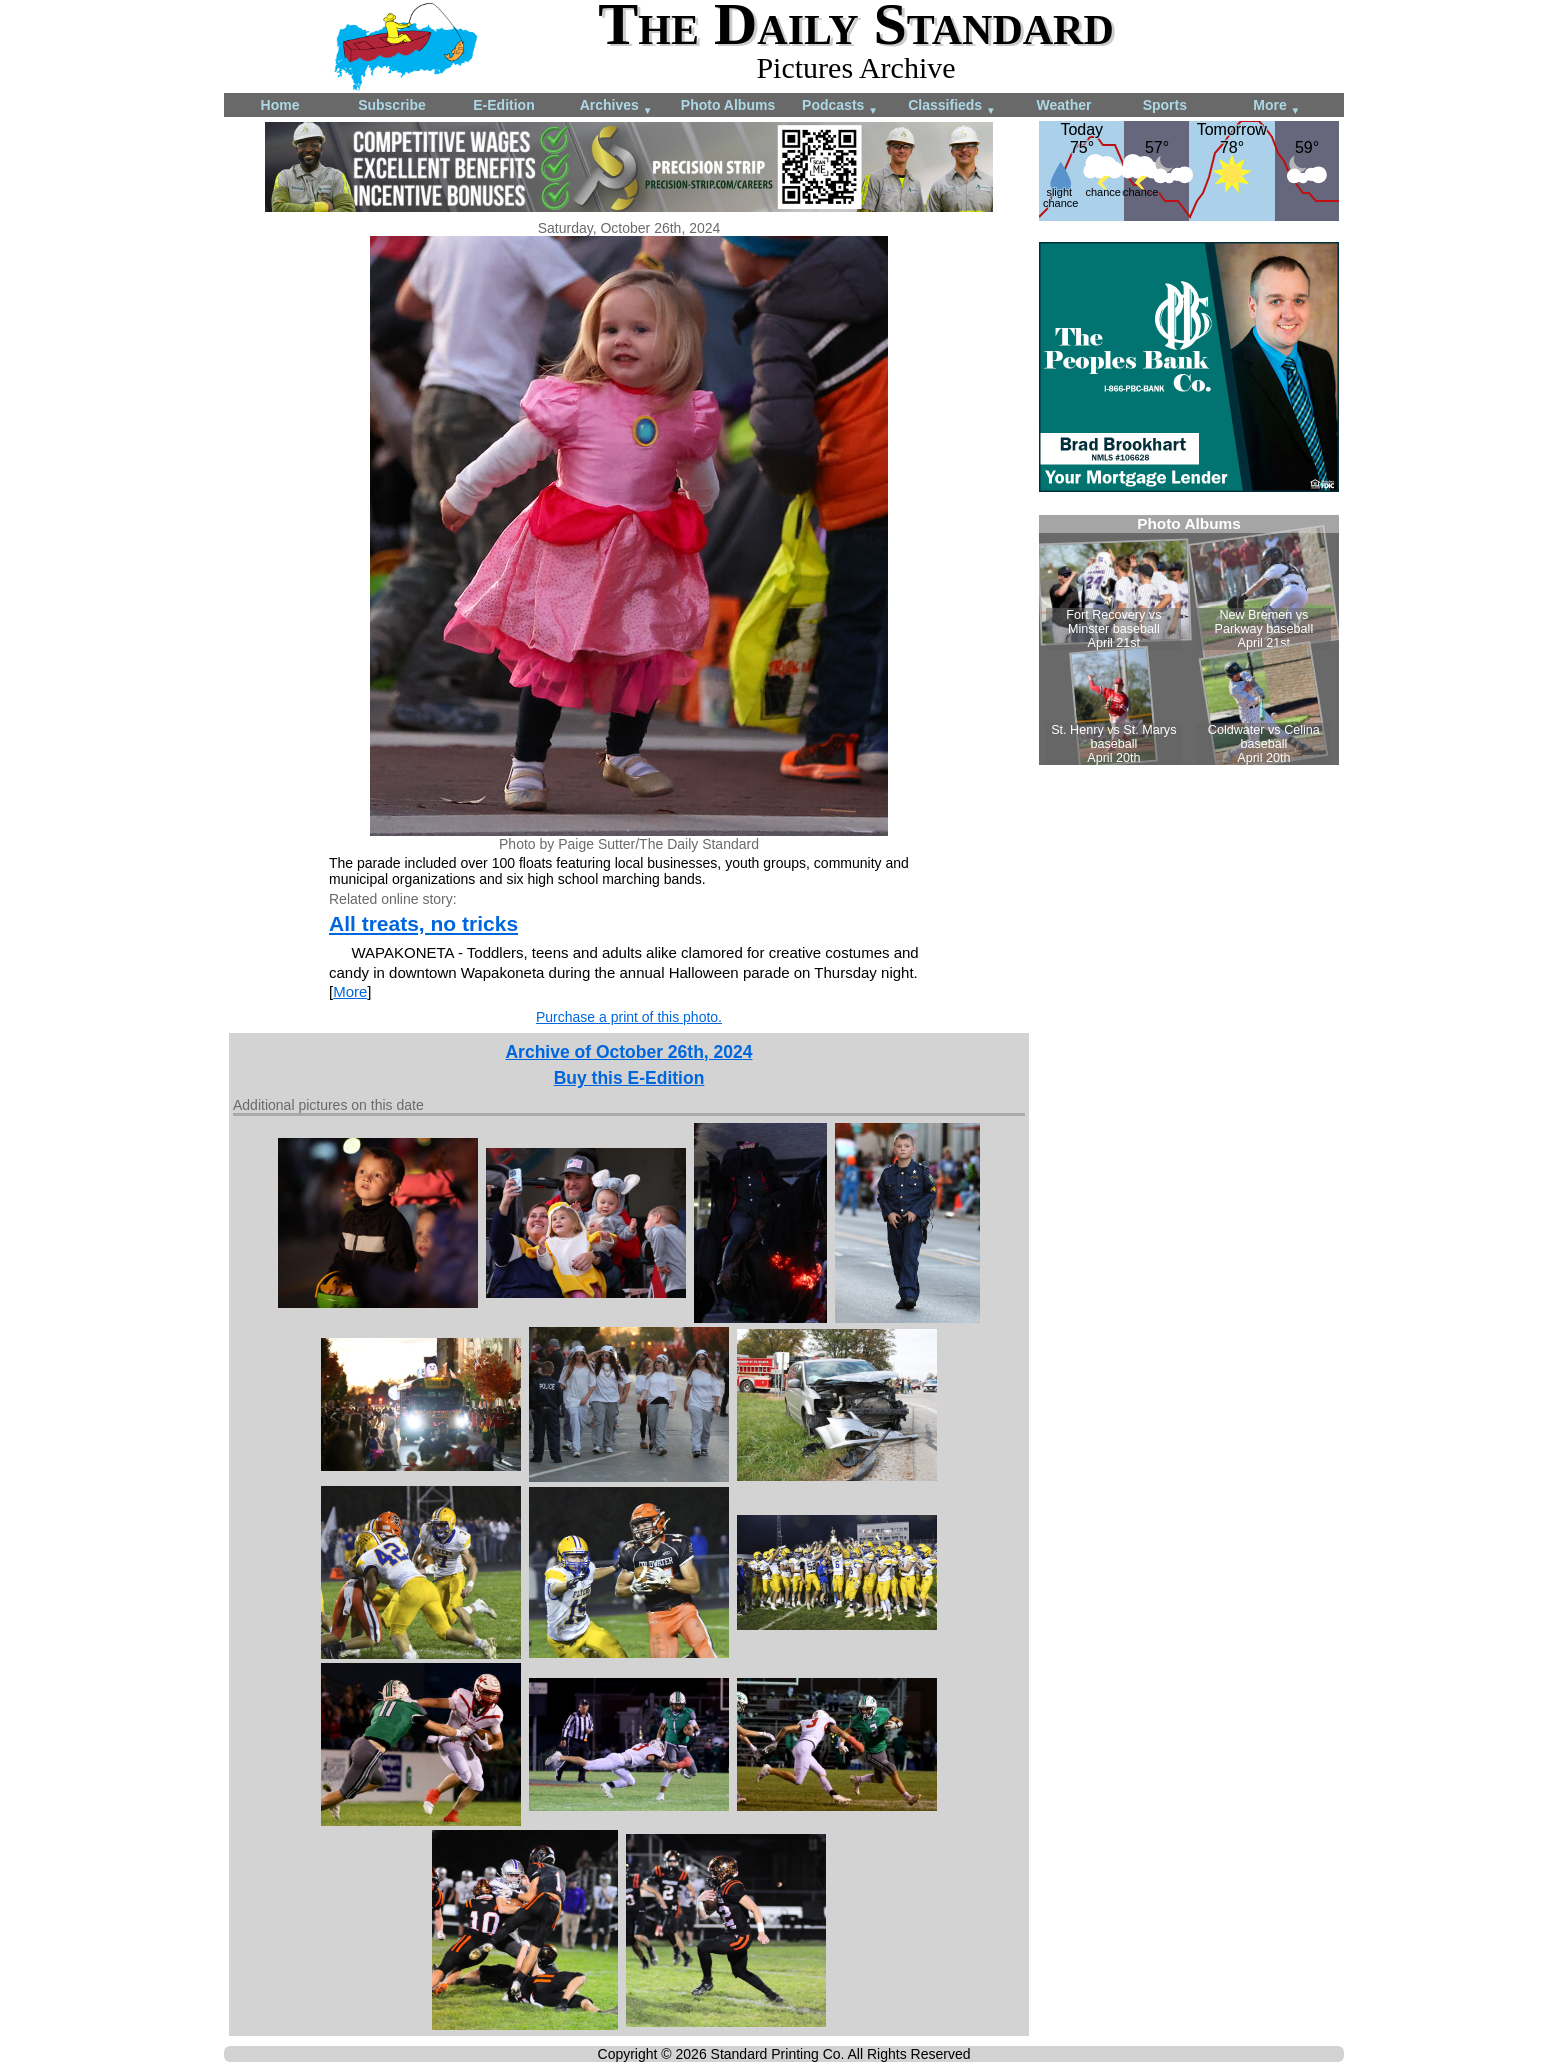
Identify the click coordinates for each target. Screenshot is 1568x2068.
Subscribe (392, 105)
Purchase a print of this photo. (629, 1017)
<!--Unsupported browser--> (1189, 640)
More (1276, 106)
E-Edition (503, 105)
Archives (616, 106)
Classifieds (952, 106)
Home (280, 105)
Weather (1064, 105)
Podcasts (840, 106)
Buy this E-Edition (629, 1078)
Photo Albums (728, 105)
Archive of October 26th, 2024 (628, 1052)
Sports (1165, 105)
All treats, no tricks (423, 923)
